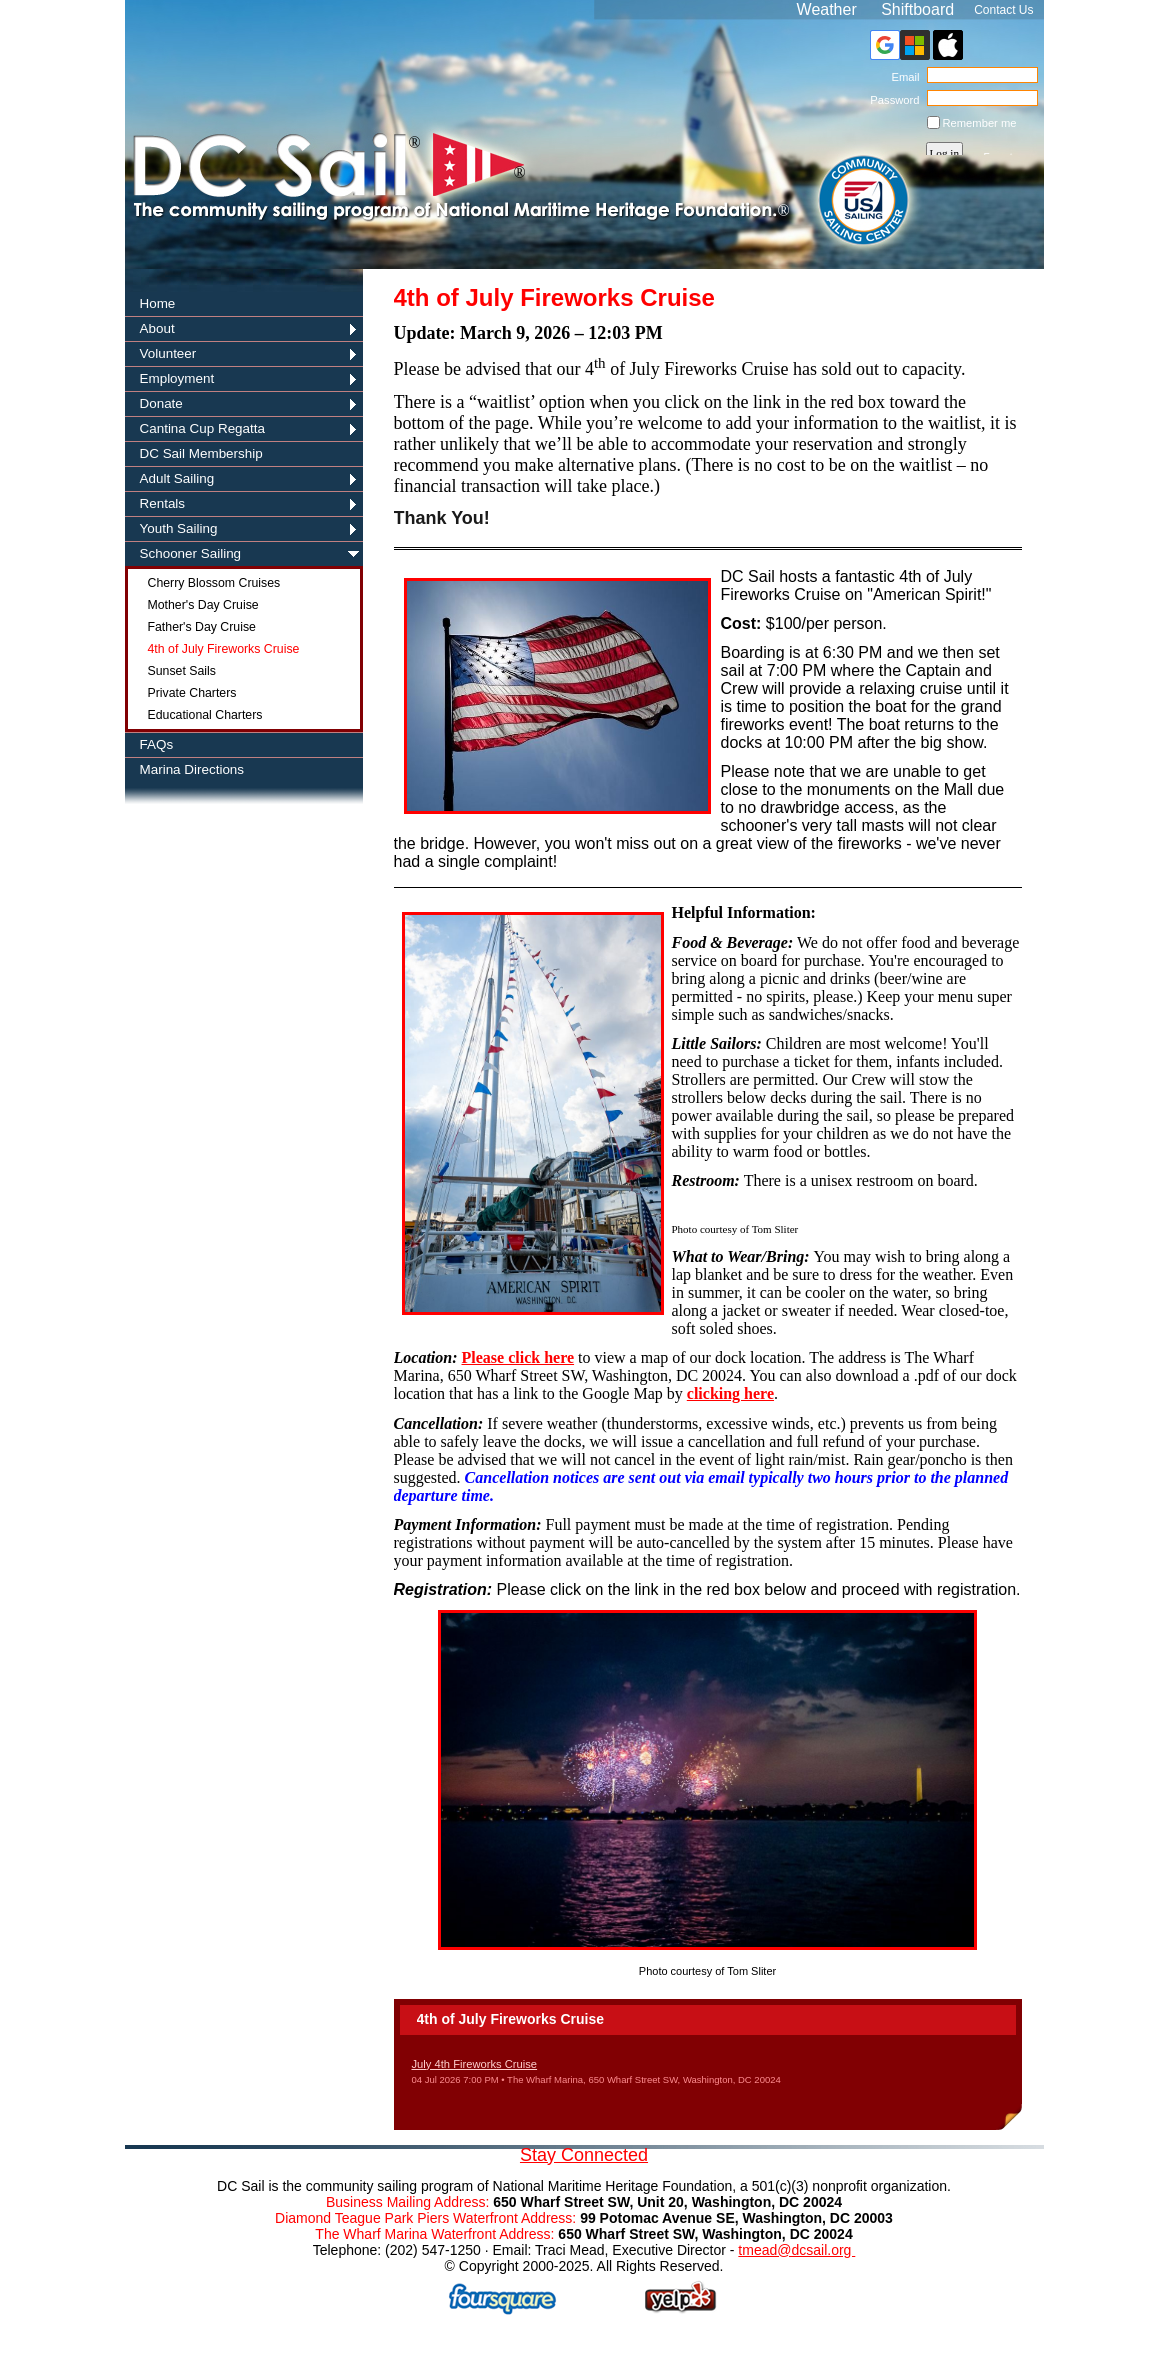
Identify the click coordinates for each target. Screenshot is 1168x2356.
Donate (161, 403)
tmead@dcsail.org (796, 2250)
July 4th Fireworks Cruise (475, 2064)
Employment (177, 378)
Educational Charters (205, 715)
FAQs (157, 744)
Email (901, 77)
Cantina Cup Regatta (203, 428)
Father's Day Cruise (202, 627)
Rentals (163, 503)
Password (891, 100)
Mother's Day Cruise (203, 605)
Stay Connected (584, 2155)
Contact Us (1003, 10)
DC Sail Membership (201, 453)
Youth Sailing (179, 528)
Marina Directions (192, 769)
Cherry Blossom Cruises (214, 583)
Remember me (980, 123)
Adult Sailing (177, 478)
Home (158, 303)
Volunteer (168, 353)
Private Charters (192, 693)
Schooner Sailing (191, 553)
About (157, 328)
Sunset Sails (182, 671)
